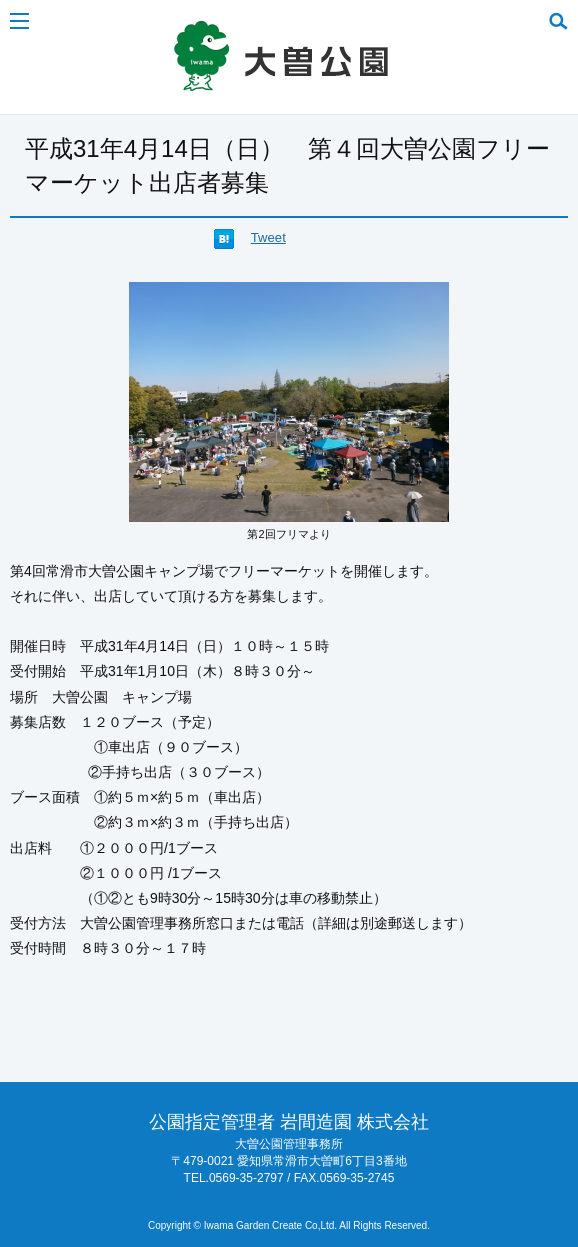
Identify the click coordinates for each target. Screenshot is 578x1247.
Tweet (268, 237)
